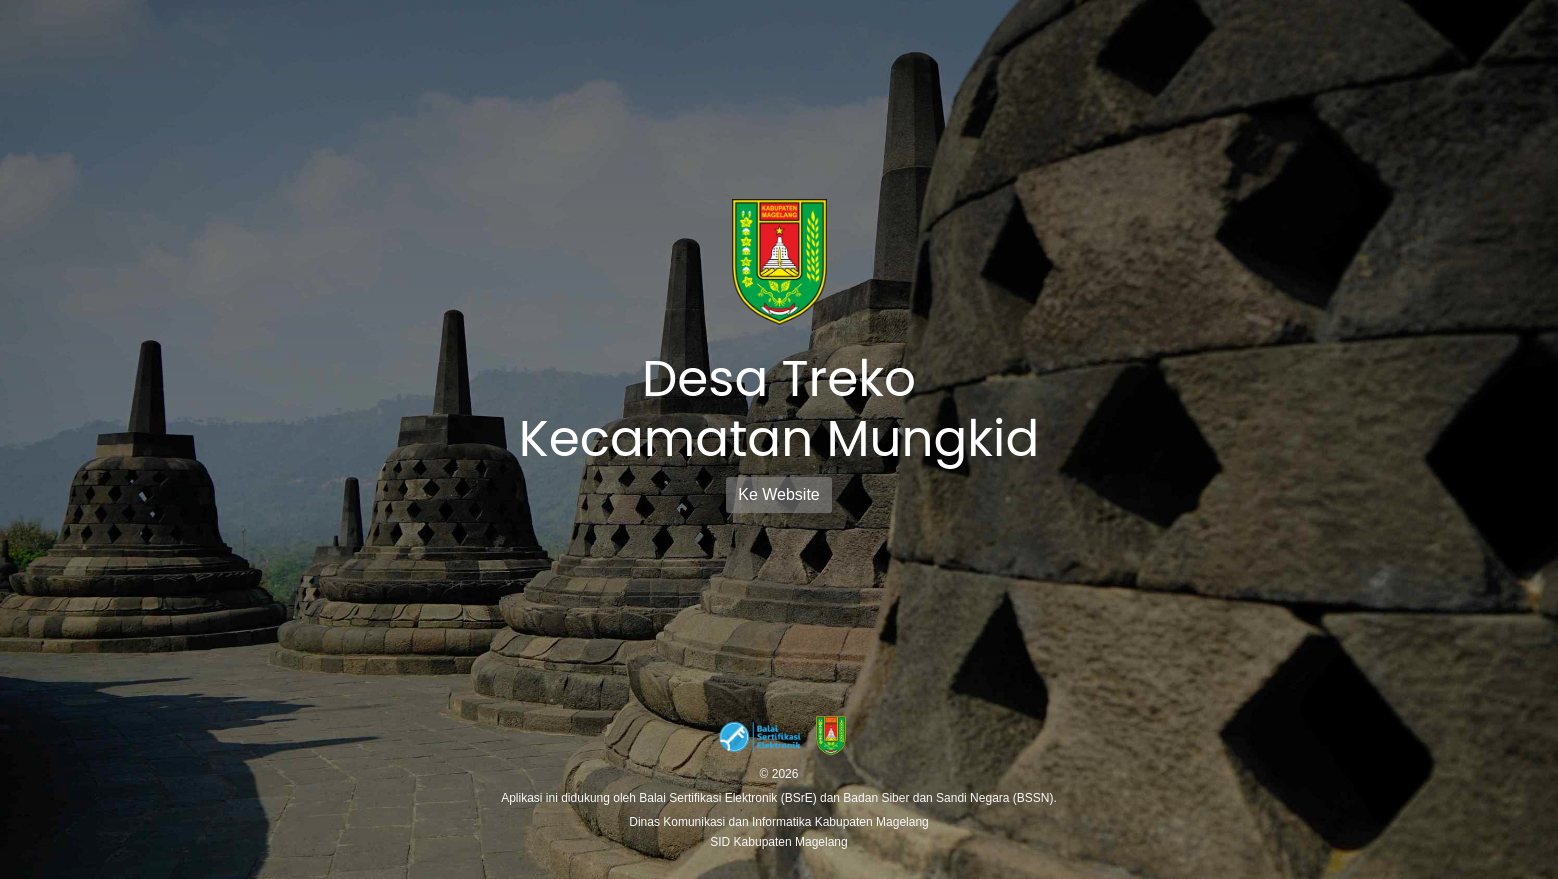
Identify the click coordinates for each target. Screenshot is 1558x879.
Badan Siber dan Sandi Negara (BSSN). (949, 798)
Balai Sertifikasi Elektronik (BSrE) (729, 798)
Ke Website (779, 494)
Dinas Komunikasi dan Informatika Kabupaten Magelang (779, 822)
